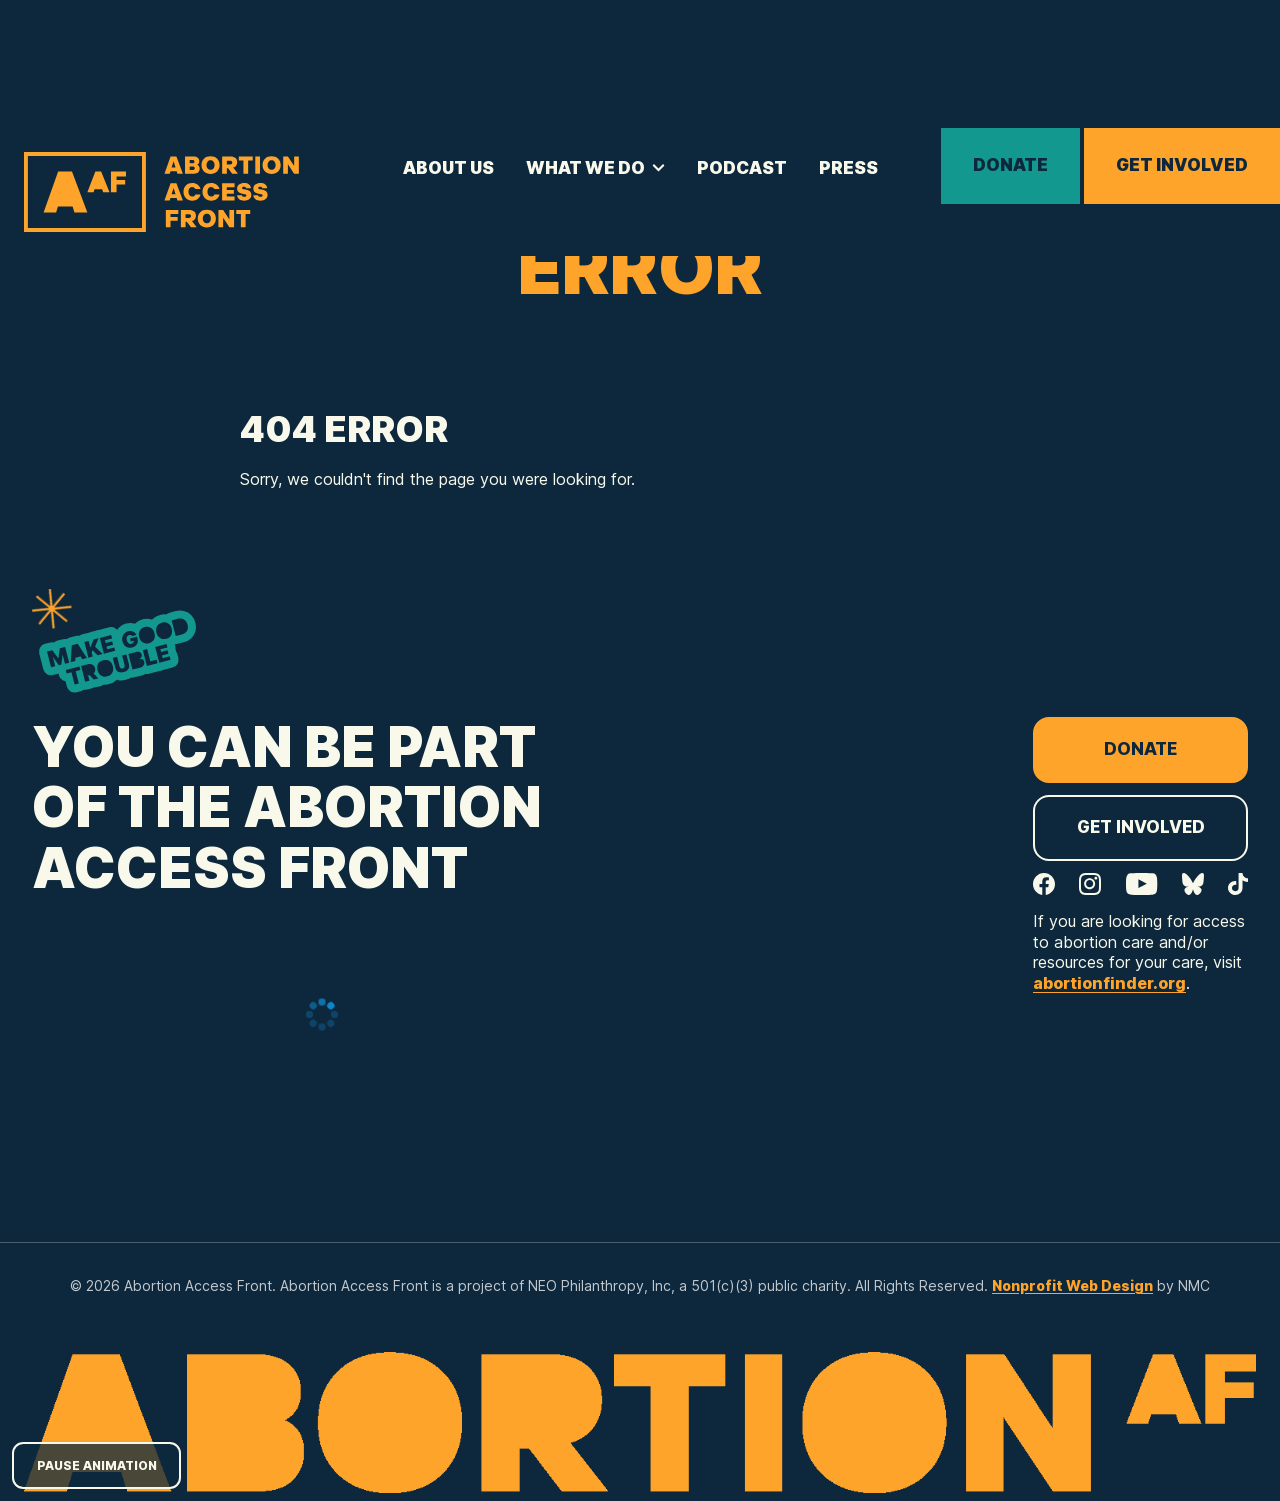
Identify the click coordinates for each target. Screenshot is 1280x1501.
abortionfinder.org (1109, 983)
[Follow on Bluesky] (1193, 884)
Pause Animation (97, 1465)
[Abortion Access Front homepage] (161, 192)
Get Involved (1182, 165)
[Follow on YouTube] (1142, 884)
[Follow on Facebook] (1044, 884)
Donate (1010, 165)
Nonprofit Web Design (1072, 1285)
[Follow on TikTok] (1238, 884)
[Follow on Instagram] (1090, 884)
